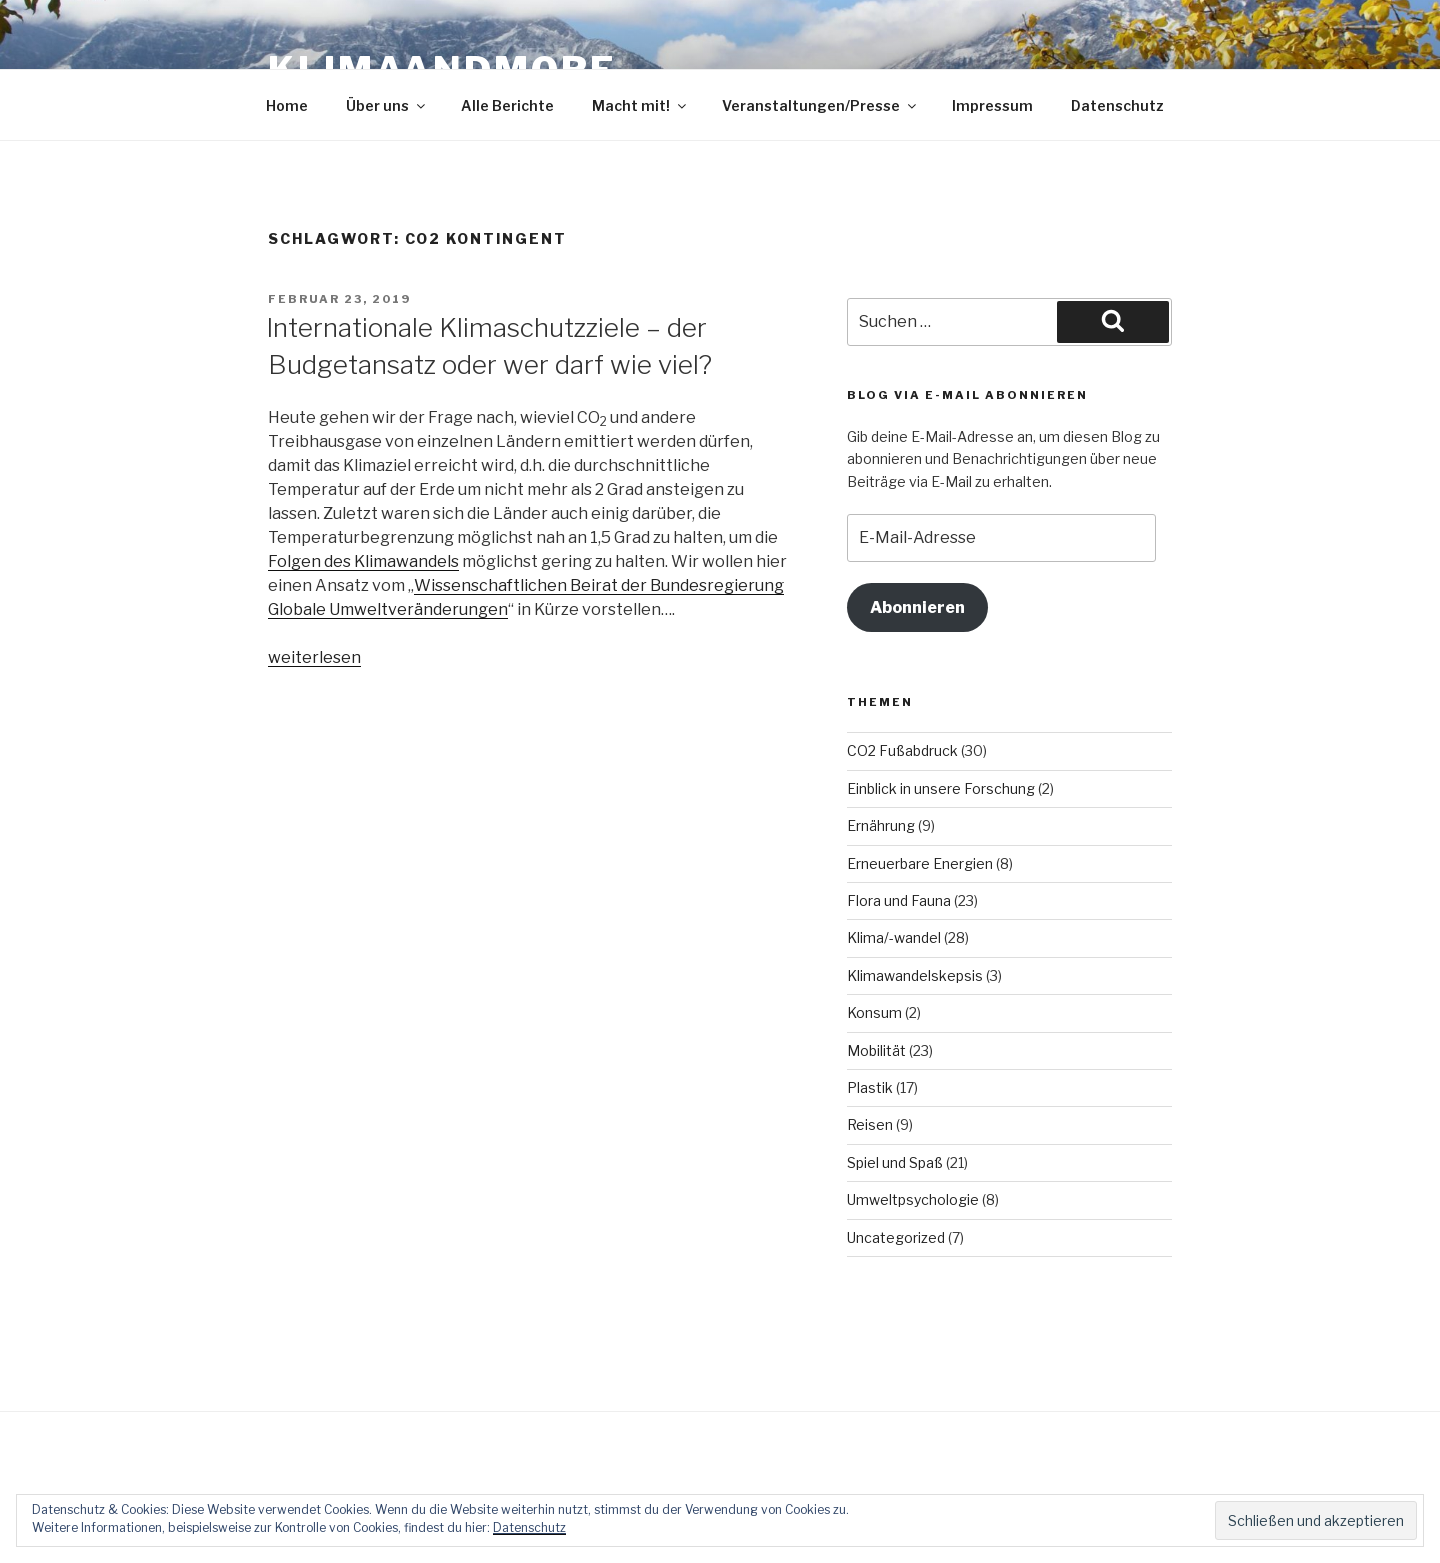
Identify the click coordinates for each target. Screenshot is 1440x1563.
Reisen (870, 1124)
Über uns (387, 105)
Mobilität (876, 1050)
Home (287, 105)
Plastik (870, 1087)
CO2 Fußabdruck (902, 750)
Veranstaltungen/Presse (820, 105)
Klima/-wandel (894, 937)
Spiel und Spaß (895, 1162)
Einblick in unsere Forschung (941, 788)
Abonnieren (917, 607)
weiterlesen (314, 657)
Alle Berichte (507, 105)
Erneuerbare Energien (920, 863)
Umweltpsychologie (913, 1199)
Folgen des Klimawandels (363, 561)
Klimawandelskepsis (915, 975)
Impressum (992, 105)
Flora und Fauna (899, 900)
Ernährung (881, 825)
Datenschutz (1117, 105)
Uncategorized (896, 1237)
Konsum (874, 1012)
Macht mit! (640, 105)
